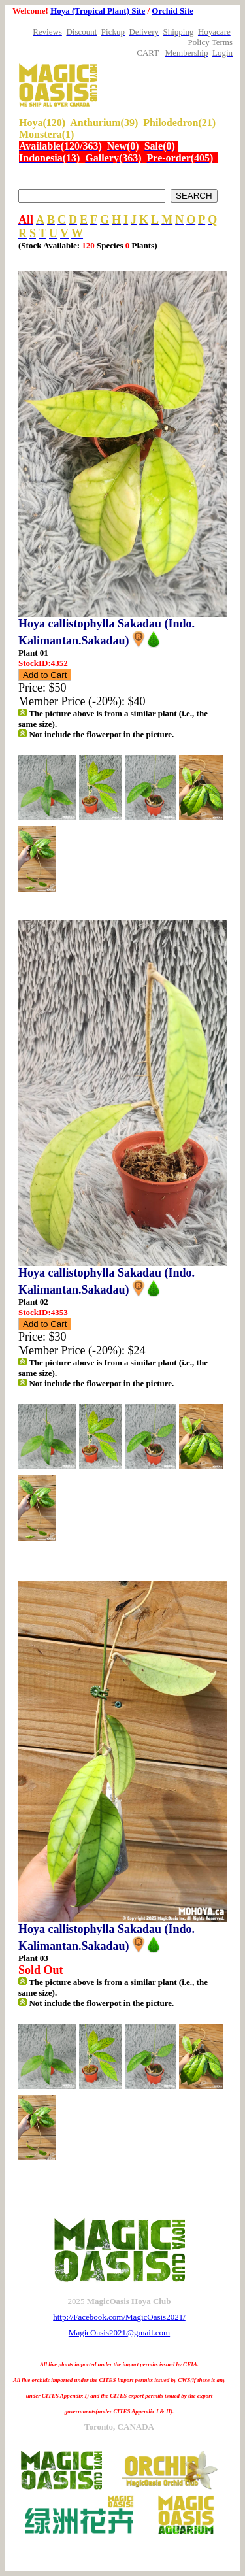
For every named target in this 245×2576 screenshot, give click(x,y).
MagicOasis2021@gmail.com (119, 2332)
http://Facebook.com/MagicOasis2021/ (119, 2317)
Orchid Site (172, 11)
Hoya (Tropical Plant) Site (97, 11)
